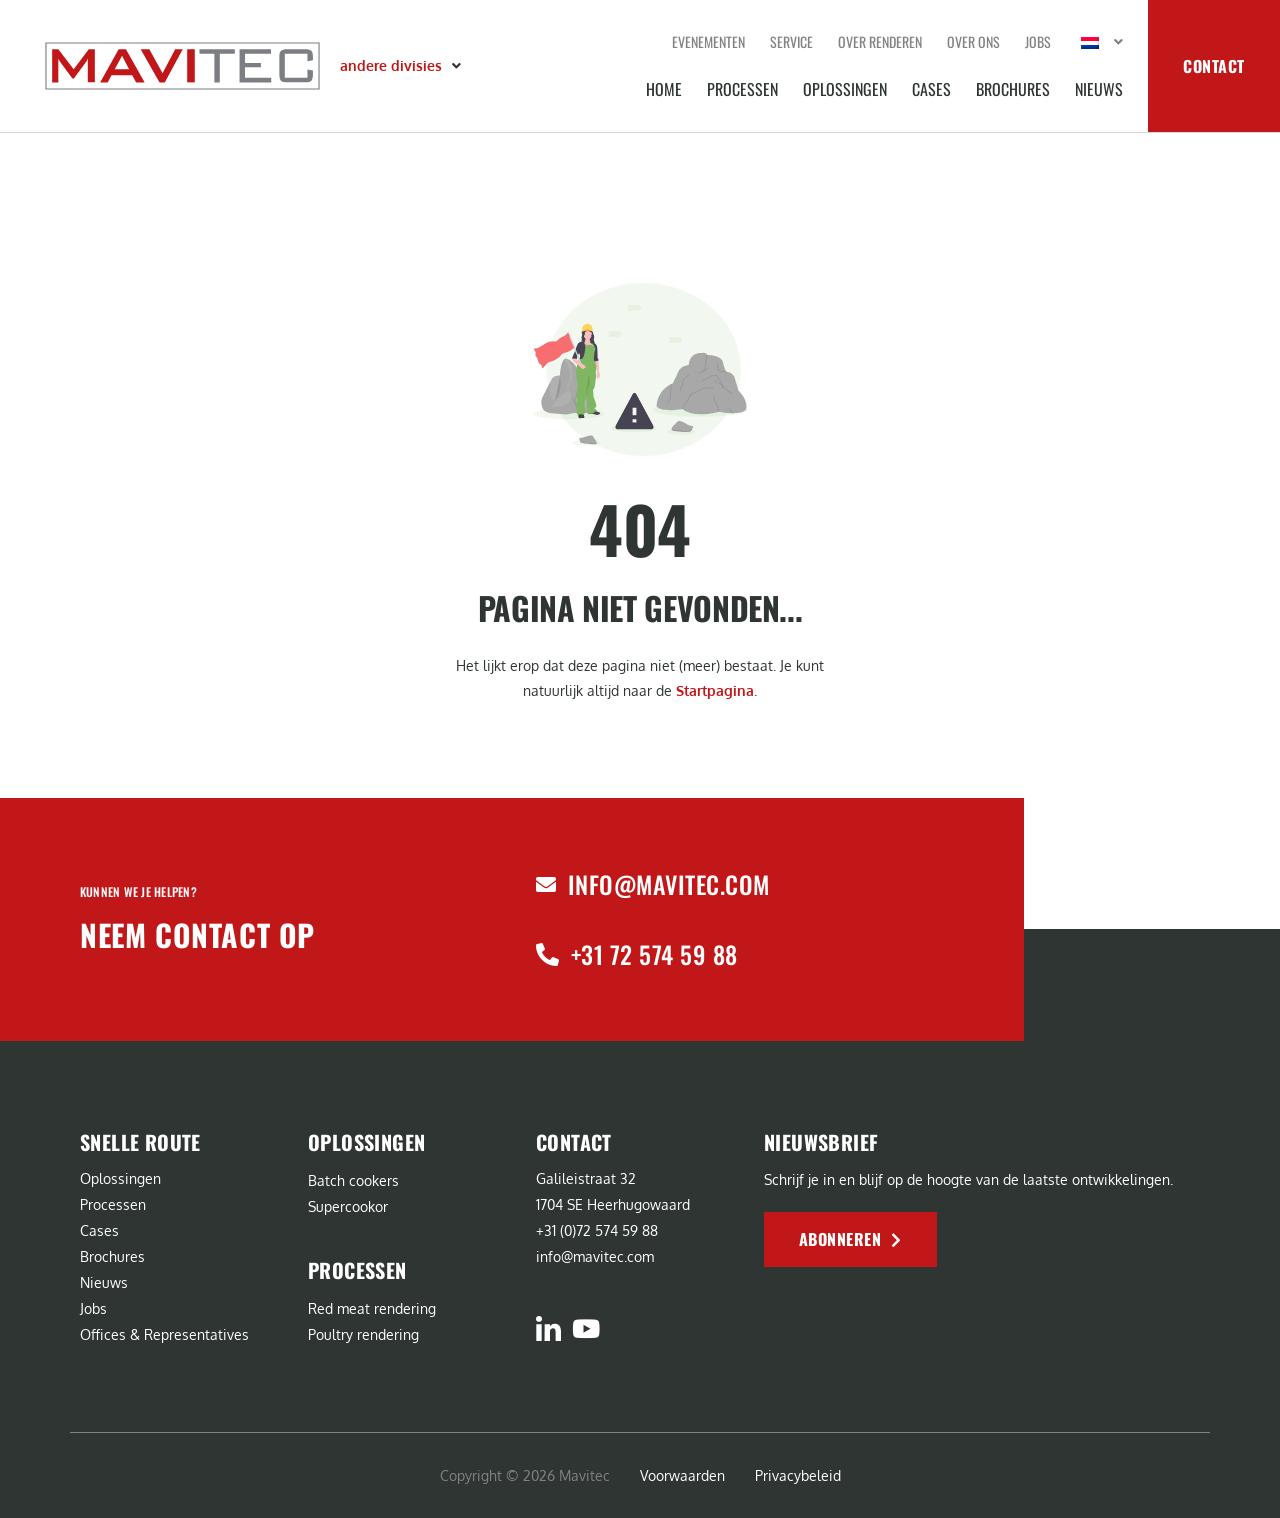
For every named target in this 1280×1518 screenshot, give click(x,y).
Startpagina (715, 690)
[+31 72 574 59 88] (547, 954)
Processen (742, 89)
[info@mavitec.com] (546, 885)
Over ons (973, 41)
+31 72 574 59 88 (654, 954)
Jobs (1038, 41)
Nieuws (1099, 89)
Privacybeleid (798, 1475)
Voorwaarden (682, 1475)
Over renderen (880, 41)
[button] (402, 66)
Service (791, 41)
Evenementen (708, 41)
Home (664, 89)
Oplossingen (845, 89)
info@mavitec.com (669, 884)
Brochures (1013, 89)
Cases (931, 89)
